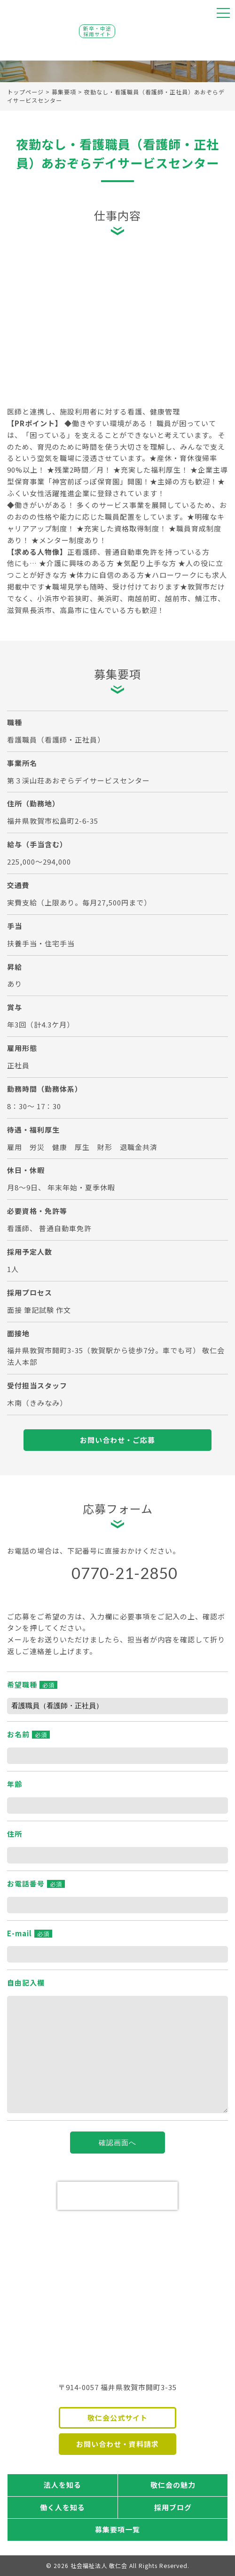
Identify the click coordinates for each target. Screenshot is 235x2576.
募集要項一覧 (117, 2529)
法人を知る (62, 2485)
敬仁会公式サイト (117, 2418)
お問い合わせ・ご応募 (117, 1440)
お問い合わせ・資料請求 (117, 2444)
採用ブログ (173, 2507)
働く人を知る (62, 2507)
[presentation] (117, 2196)
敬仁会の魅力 (173, 2485)
